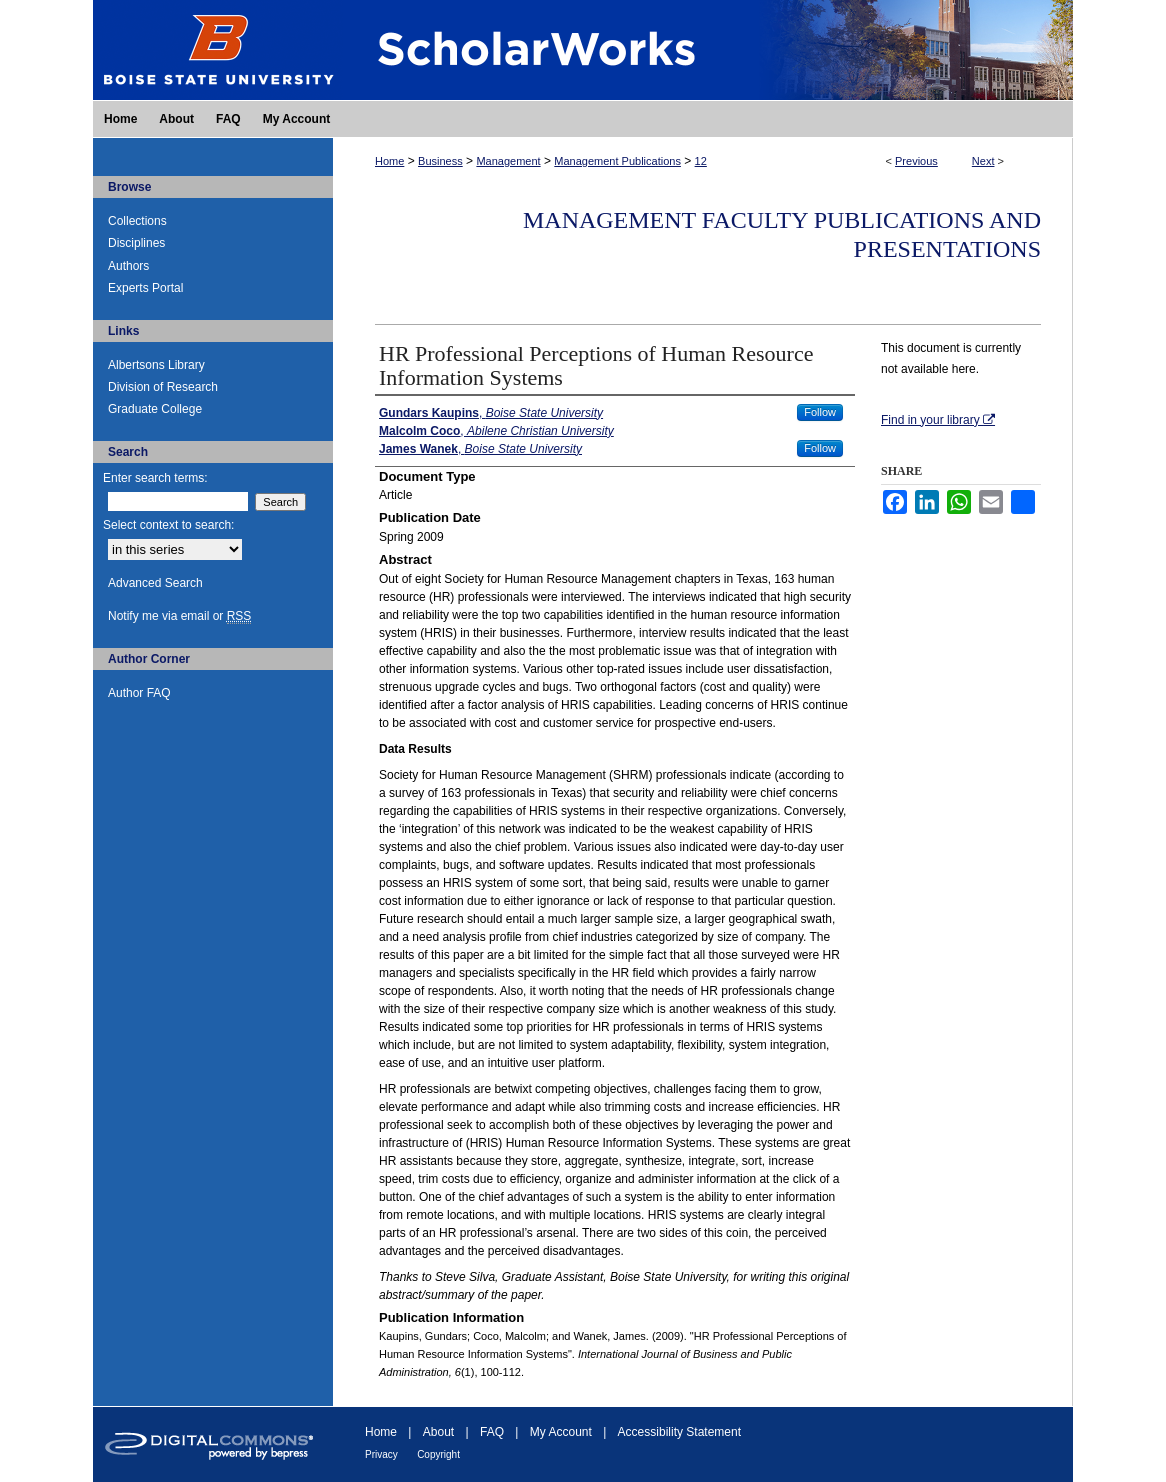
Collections (137, 221)
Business (440, 161)
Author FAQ (139, 693)
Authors (128, 266)
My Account (561, 1432)
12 (701, 161)
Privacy (381, 1454)
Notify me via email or (179, 616)
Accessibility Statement (679, 1432)
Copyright (438, 1454)
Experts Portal (145, 288)
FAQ (492, 1432)
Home (389, 161)
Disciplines (136, 243)
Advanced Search (155, 583)
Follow (820, 412)
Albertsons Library (156, 365)
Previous (916, 161)
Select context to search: (168, 525)
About (438, 1432)
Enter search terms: (155, 478)
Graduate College (155, 409)
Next (983, 161)
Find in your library (938, 420)
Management (508, 161)
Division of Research (163, 387)
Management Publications (617, 161)
